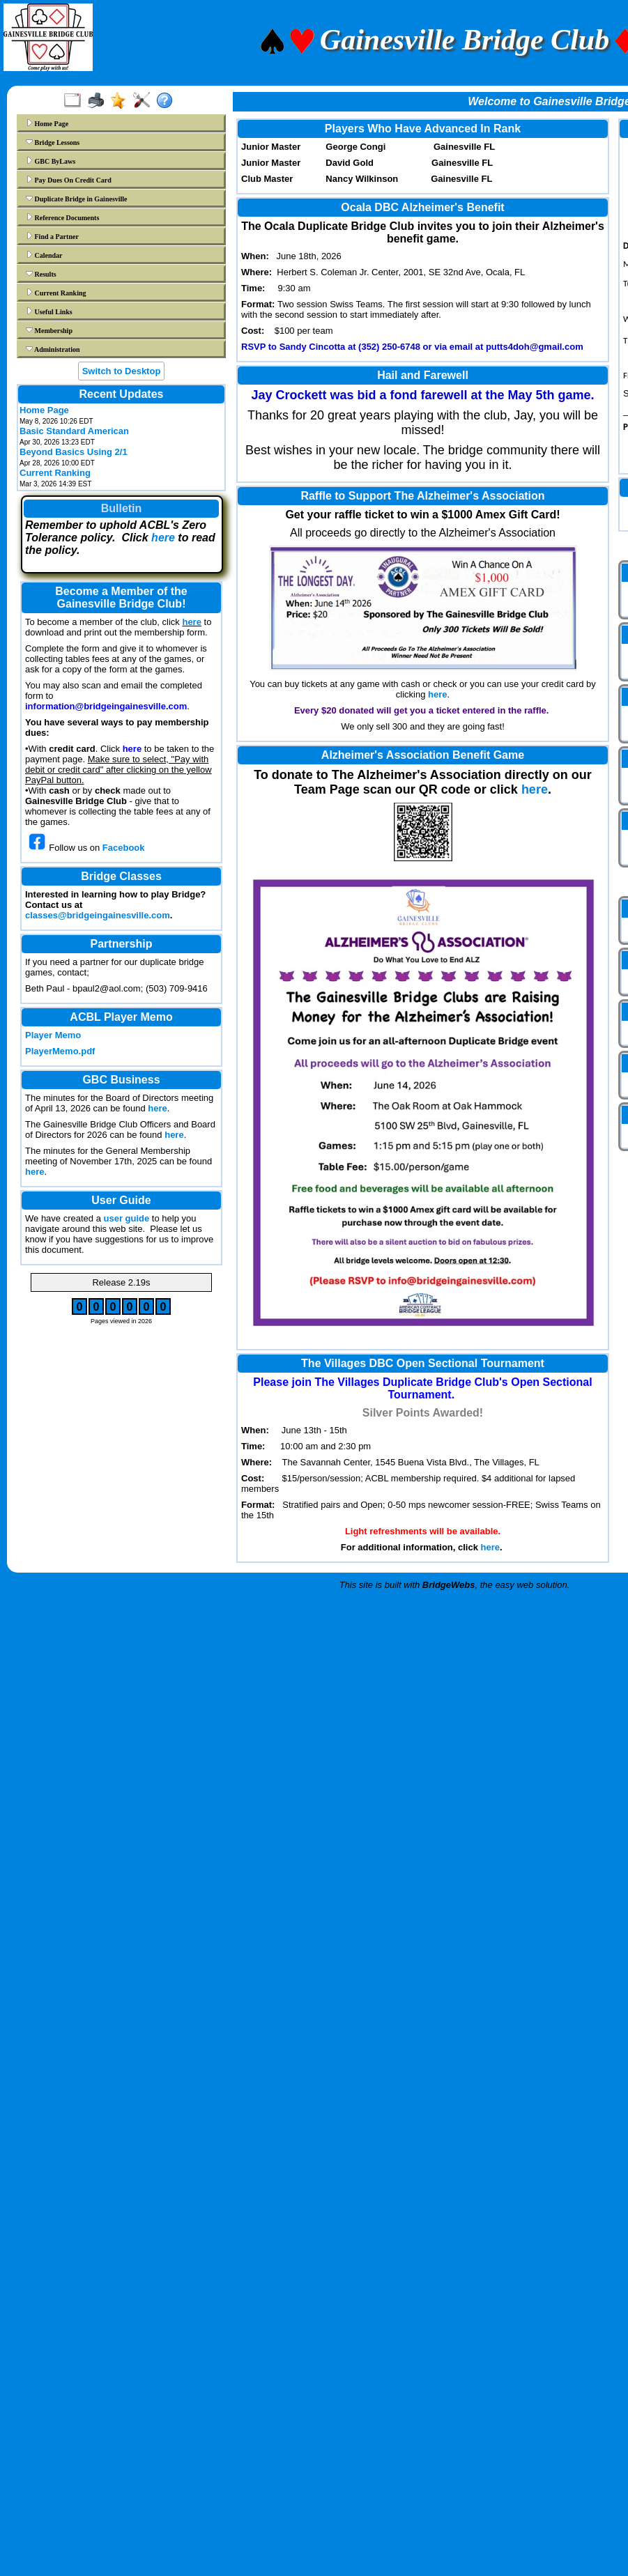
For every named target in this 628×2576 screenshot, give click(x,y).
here (163, 537)
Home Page (47, 123)
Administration (53, 349)
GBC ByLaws (50, 161)
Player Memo (53, 1035)
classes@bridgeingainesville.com (97, 915)
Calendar (44, 255)
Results (41, 274)
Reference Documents (62, 217)
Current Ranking (56, 292)
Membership (49, 330)
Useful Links (49, 311)
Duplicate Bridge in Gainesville (77, 198)
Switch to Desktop (121, 371)
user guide (127, 1218)
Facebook (123, 847)
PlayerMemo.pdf (60, 1051)
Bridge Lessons (52, 142)
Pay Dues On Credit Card (69, 180)
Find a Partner (52, 236)
